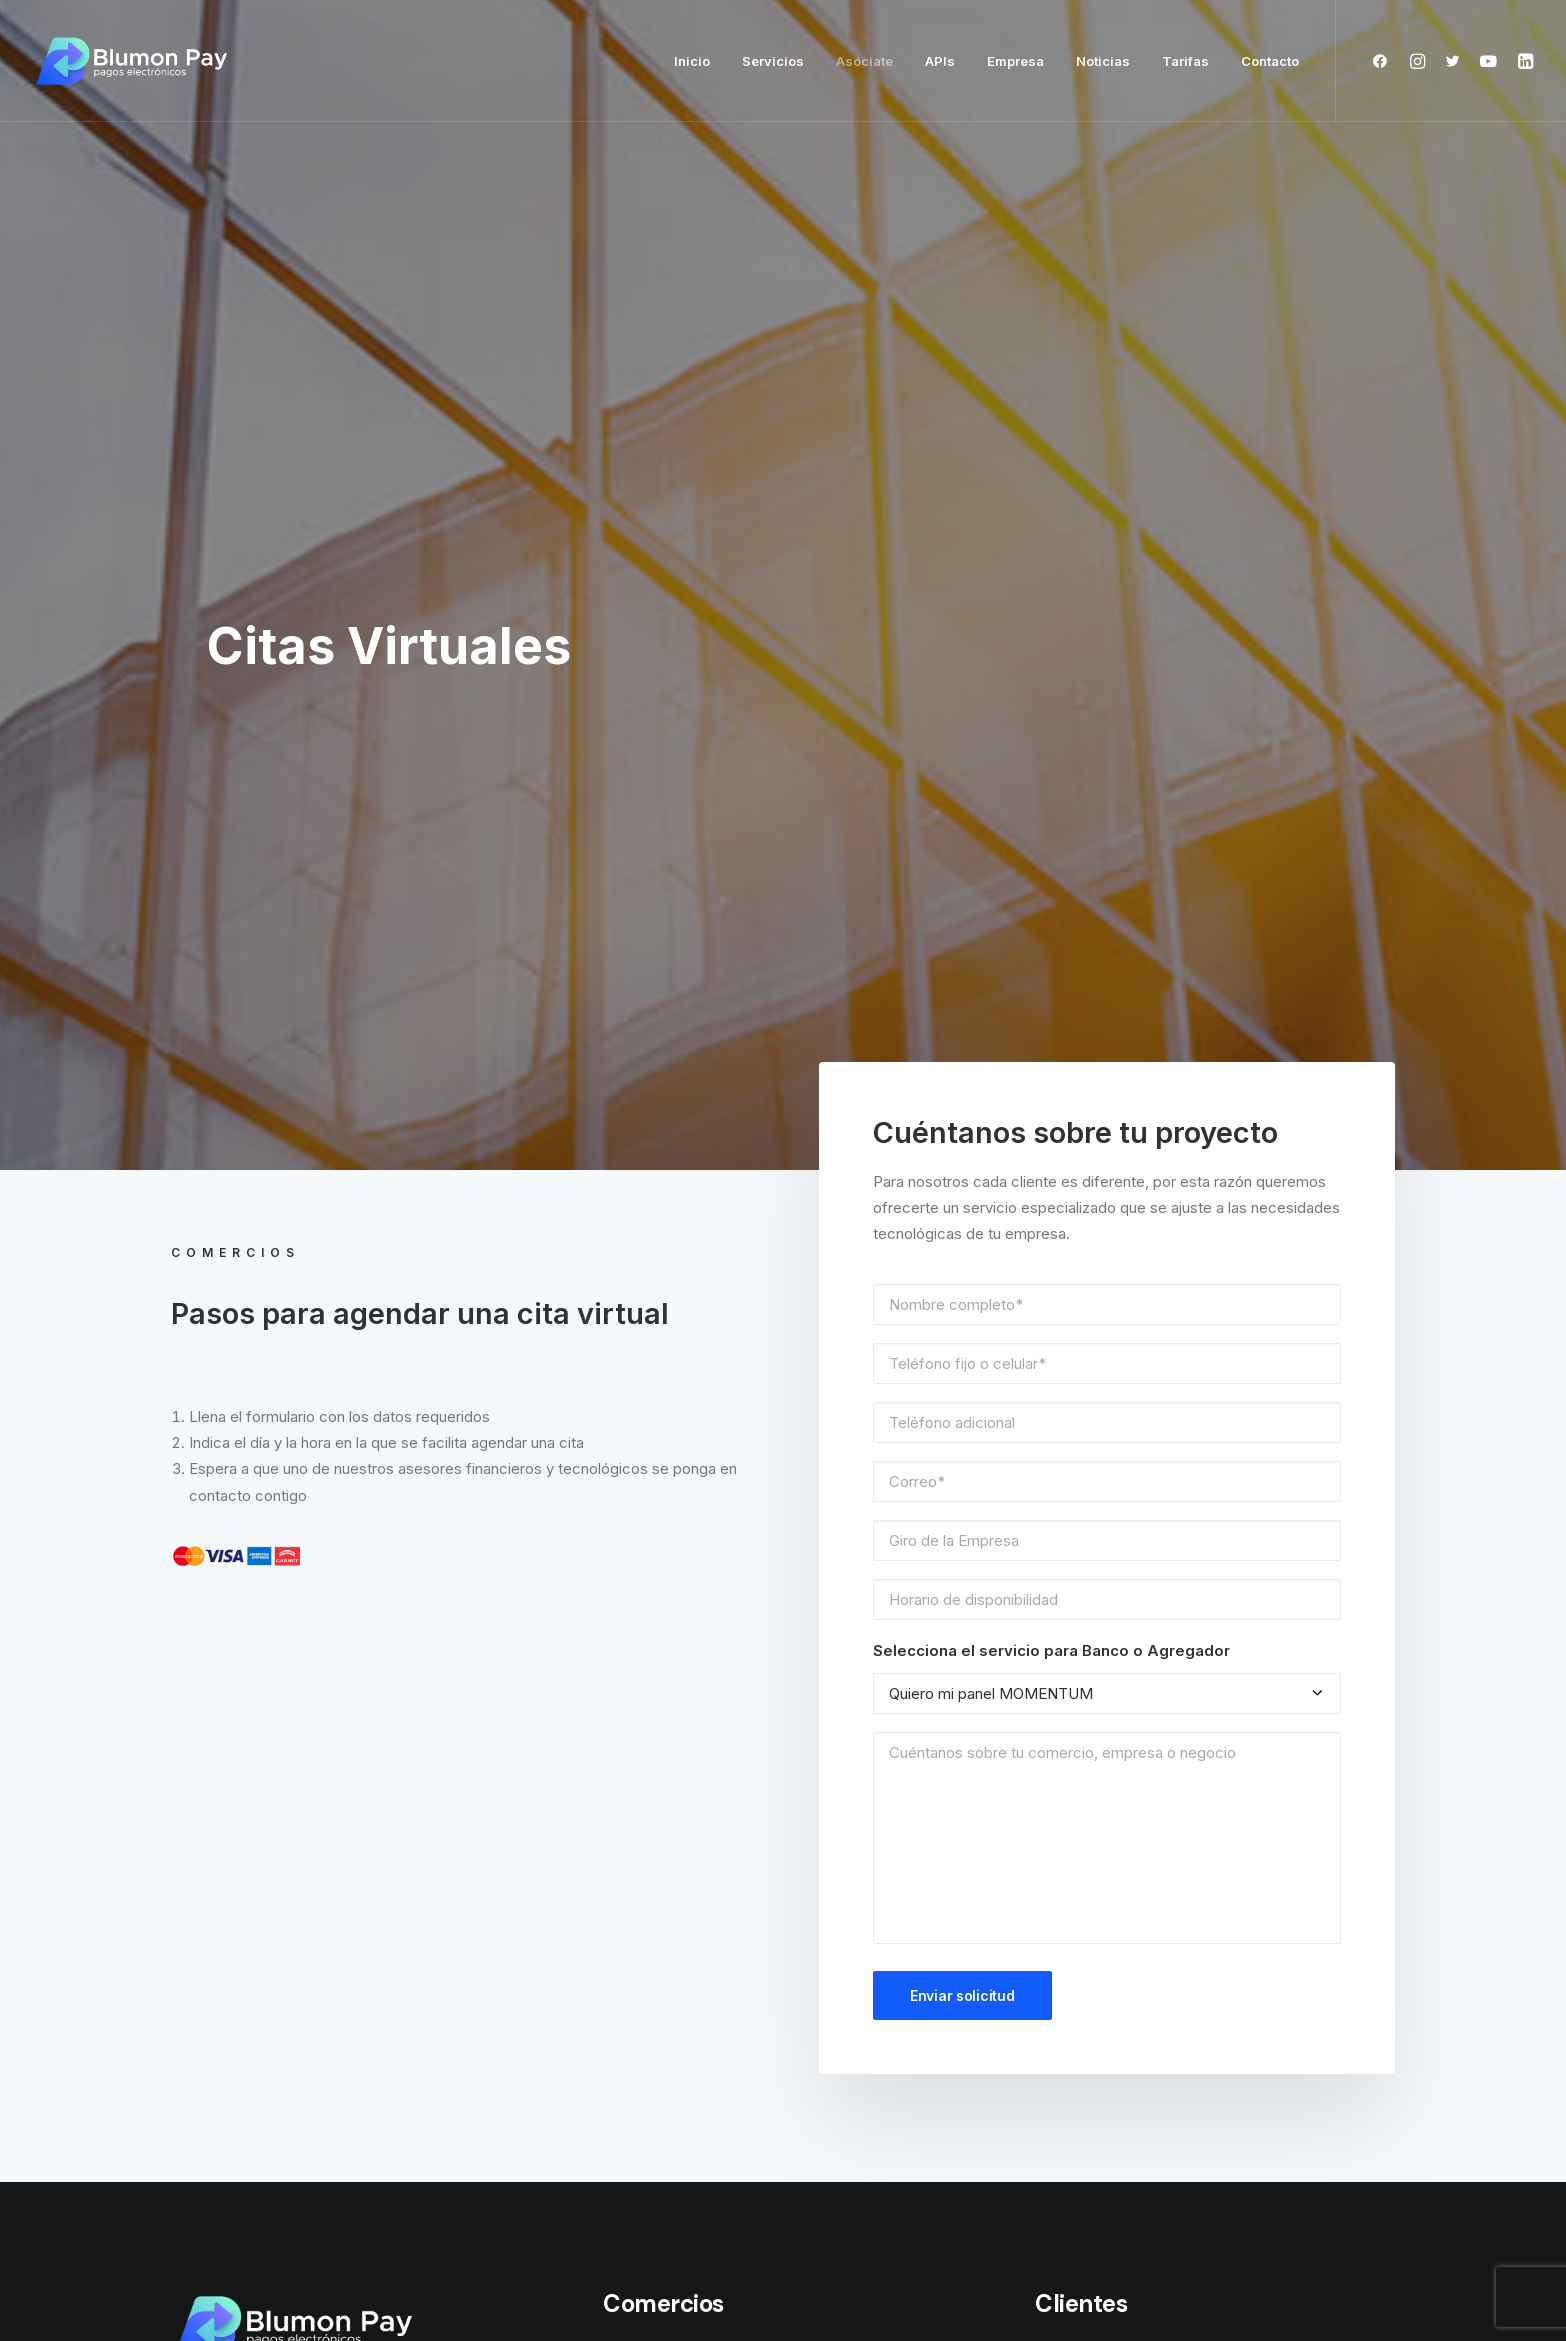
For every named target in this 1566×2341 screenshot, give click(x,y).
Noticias (1103, 61)
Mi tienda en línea (662, 1710)
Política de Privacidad (1109, 1724)
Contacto (1270, 61)
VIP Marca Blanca (661, 1989)
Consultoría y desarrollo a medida (718, 2033)
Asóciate (864, 61)
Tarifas (1185, 61)
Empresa (1015, 61)
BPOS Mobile (647, 1578)
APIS (618, 1622)
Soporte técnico (1092, 1578)
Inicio (692, 61)
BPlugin (627, 1755)
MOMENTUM (646, 1945)
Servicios (773, 61)
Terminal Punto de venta (687, 1799)
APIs (940, 61)
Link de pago (646, 1666)
